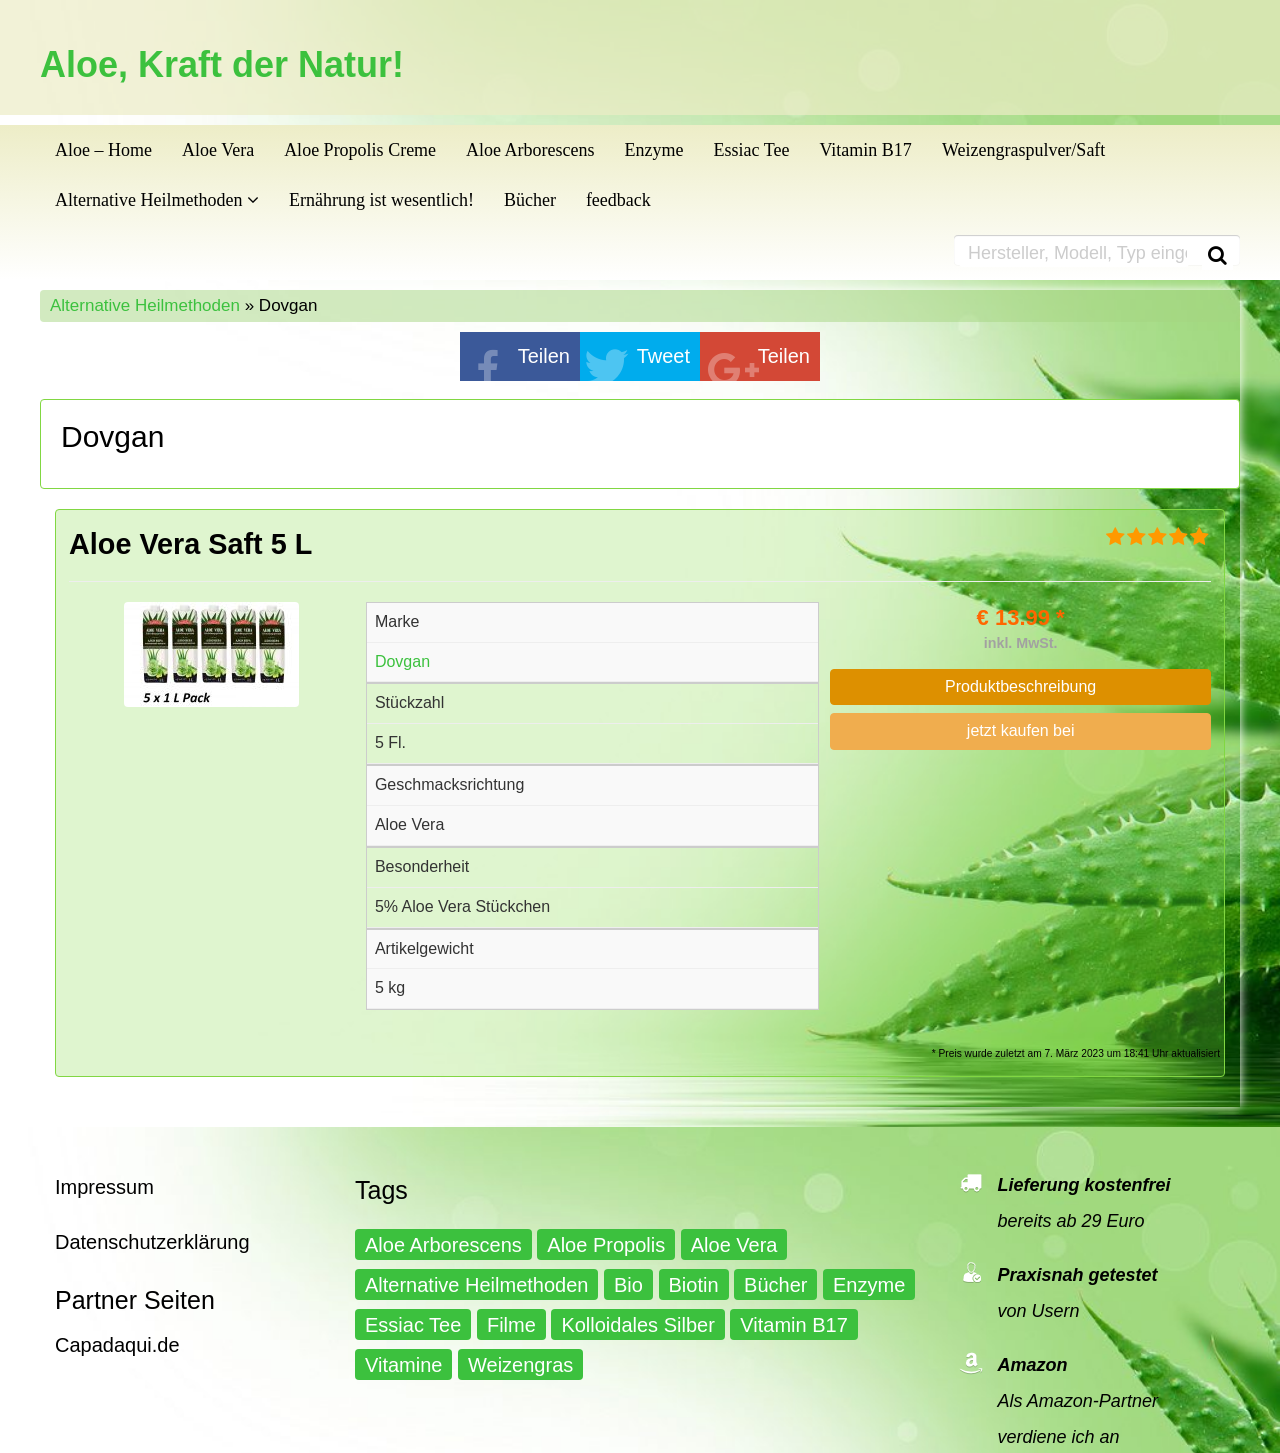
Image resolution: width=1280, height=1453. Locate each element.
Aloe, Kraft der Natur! (222, 65)
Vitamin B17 (865, 150)
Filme (511, 1325)
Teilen (544, 356)
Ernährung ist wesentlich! (381, 200)
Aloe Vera (218, 150)
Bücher (530, 200)
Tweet (663, 356)
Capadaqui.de (117, 1345)
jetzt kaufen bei (1021, 730)
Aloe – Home (103, 150)
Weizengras (520, 1365)
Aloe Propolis (606, 1245)
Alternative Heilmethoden (157, 200)
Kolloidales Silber (637, 1325)
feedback (618, 200)
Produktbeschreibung (1020, 686)
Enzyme (654, 150)
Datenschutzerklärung (152, 1242)
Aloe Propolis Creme (360, 150)
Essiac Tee (752, 150)
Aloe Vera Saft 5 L (190, 544)
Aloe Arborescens (530, 150)
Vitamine (403, 1365)
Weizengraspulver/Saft (1024, 150)
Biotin (694, 1285)
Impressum (104, 1187)
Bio (628, 1285)
